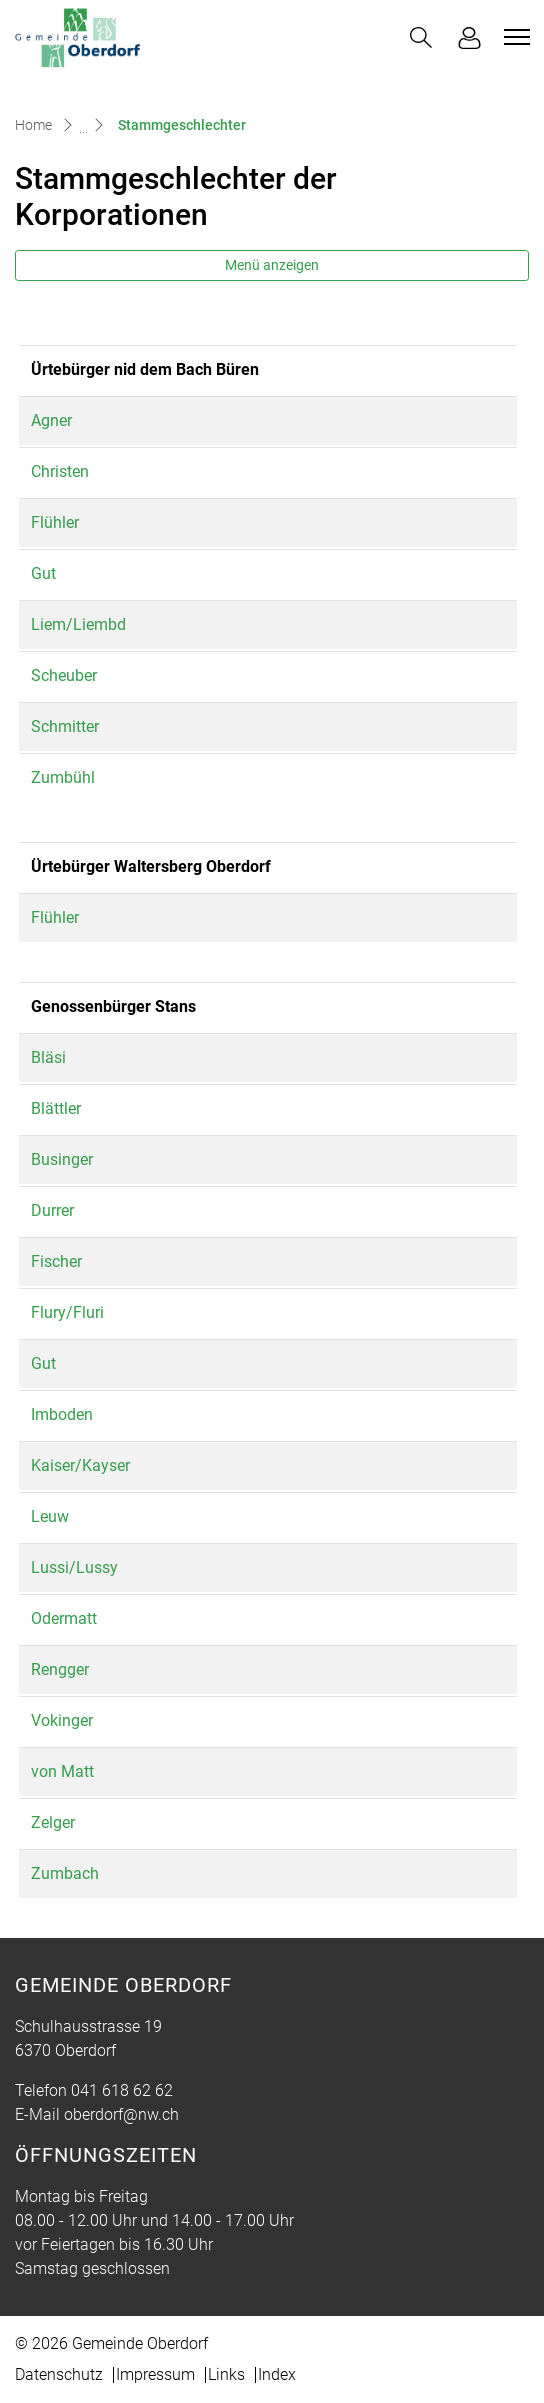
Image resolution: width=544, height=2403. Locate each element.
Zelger (63, 1822)
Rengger (70, 1669)
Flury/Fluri (77, 1312)
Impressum (155, 2374)
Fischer (66, 1261)
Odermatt (74, 1618)
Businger (72, 1159)
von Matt (72, 1771)
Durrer (62, 1210)
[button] (421, 37)
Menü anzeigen (272, 265)
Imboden (72, 1414)
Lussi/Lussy (84, 1567)
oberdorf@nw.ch (121, 2114)
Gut (53, 573)
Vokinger (72, 1720)
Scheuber (74, 675)
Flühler (65, 522)
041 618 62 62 (122, 2090)
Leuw (60, 1516)
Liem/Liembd (88, 624)
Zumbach (75, 1873)
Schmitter (75, 726)
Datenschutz (59, 2374)
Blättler (66, 1108)
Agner (61, 420)
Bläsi (58, 1057)
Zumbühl (73, 777)
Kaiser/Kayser (90, 1465)
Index (277, 2374)
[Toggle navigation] (514, 37)
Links (226, 2374)
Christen (70, 471)
